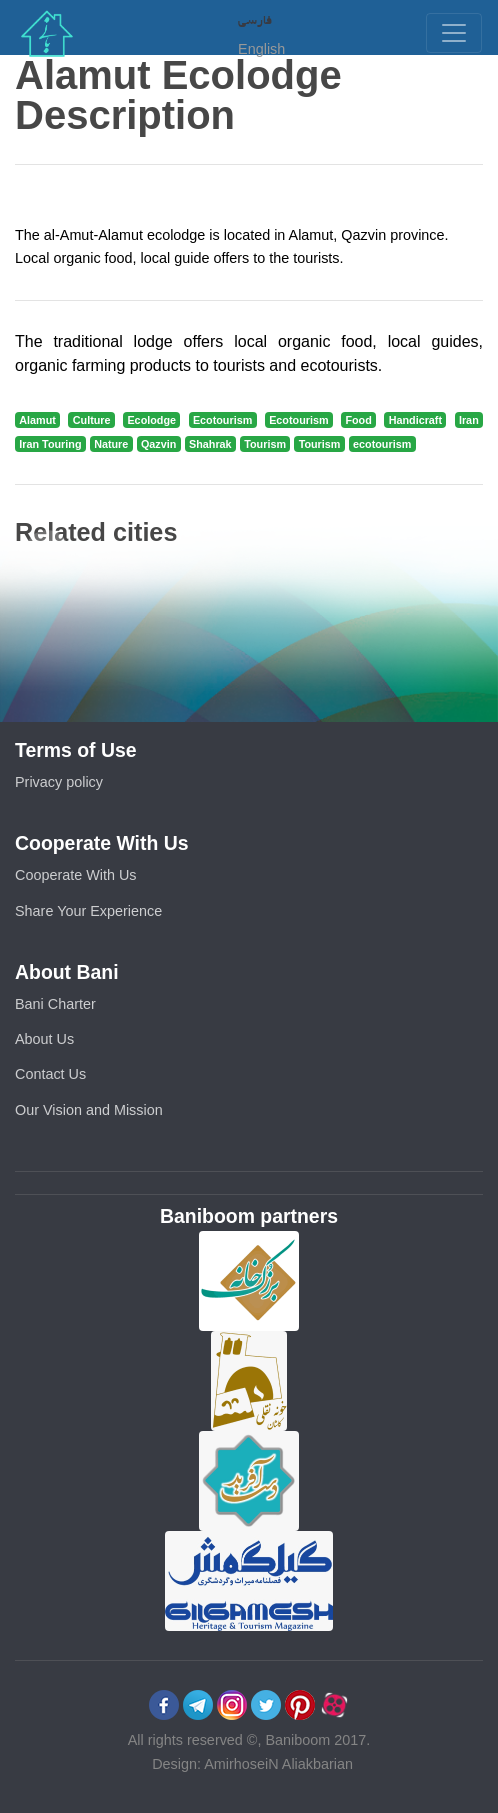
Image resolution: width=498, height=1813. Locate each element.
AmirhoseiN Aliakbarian (278, 1764)
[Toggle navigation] (454, 33)
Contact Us (50, 1074)
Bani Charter (55, 1004)
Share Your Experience (88, 911)
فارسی (255, 19)
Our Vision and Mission (89, 1110)
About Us (44, 1039)
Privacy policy (59, 782)
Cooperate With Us (76, 875)
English (261, 49)
